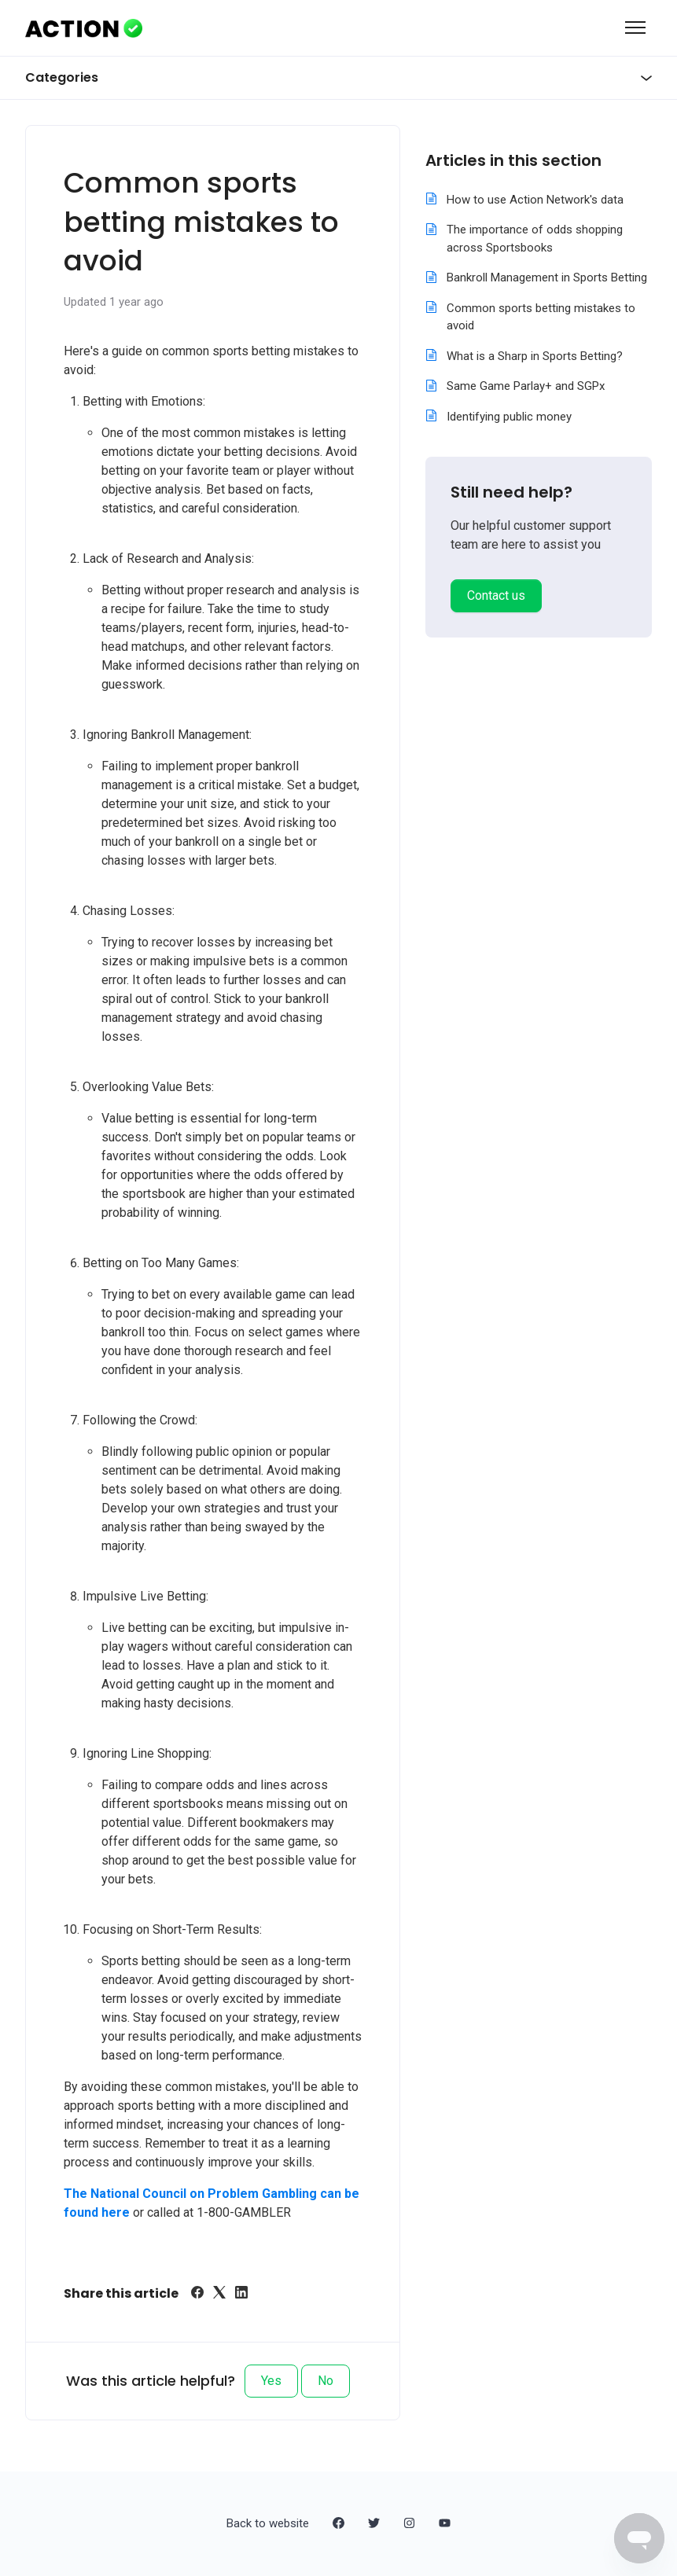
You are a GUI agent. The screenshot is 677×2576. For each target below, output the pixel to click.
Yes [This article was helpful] (271, 2380)
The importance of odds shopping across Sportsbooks (535, 238)
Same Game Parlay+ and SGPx (526, 386)
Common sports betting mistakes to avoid (541, 317)
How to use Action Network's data (535, 200)
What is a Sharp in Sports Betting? (535, 356)
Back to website (267, 2523)
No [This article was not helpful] (325, 2380)
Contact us (496, 595)
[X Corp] (219, 2294)
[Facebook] (197, 2294)
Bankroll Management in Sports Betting (547, 277)
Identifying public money (509, 417)
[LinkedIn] (241, 2294)
